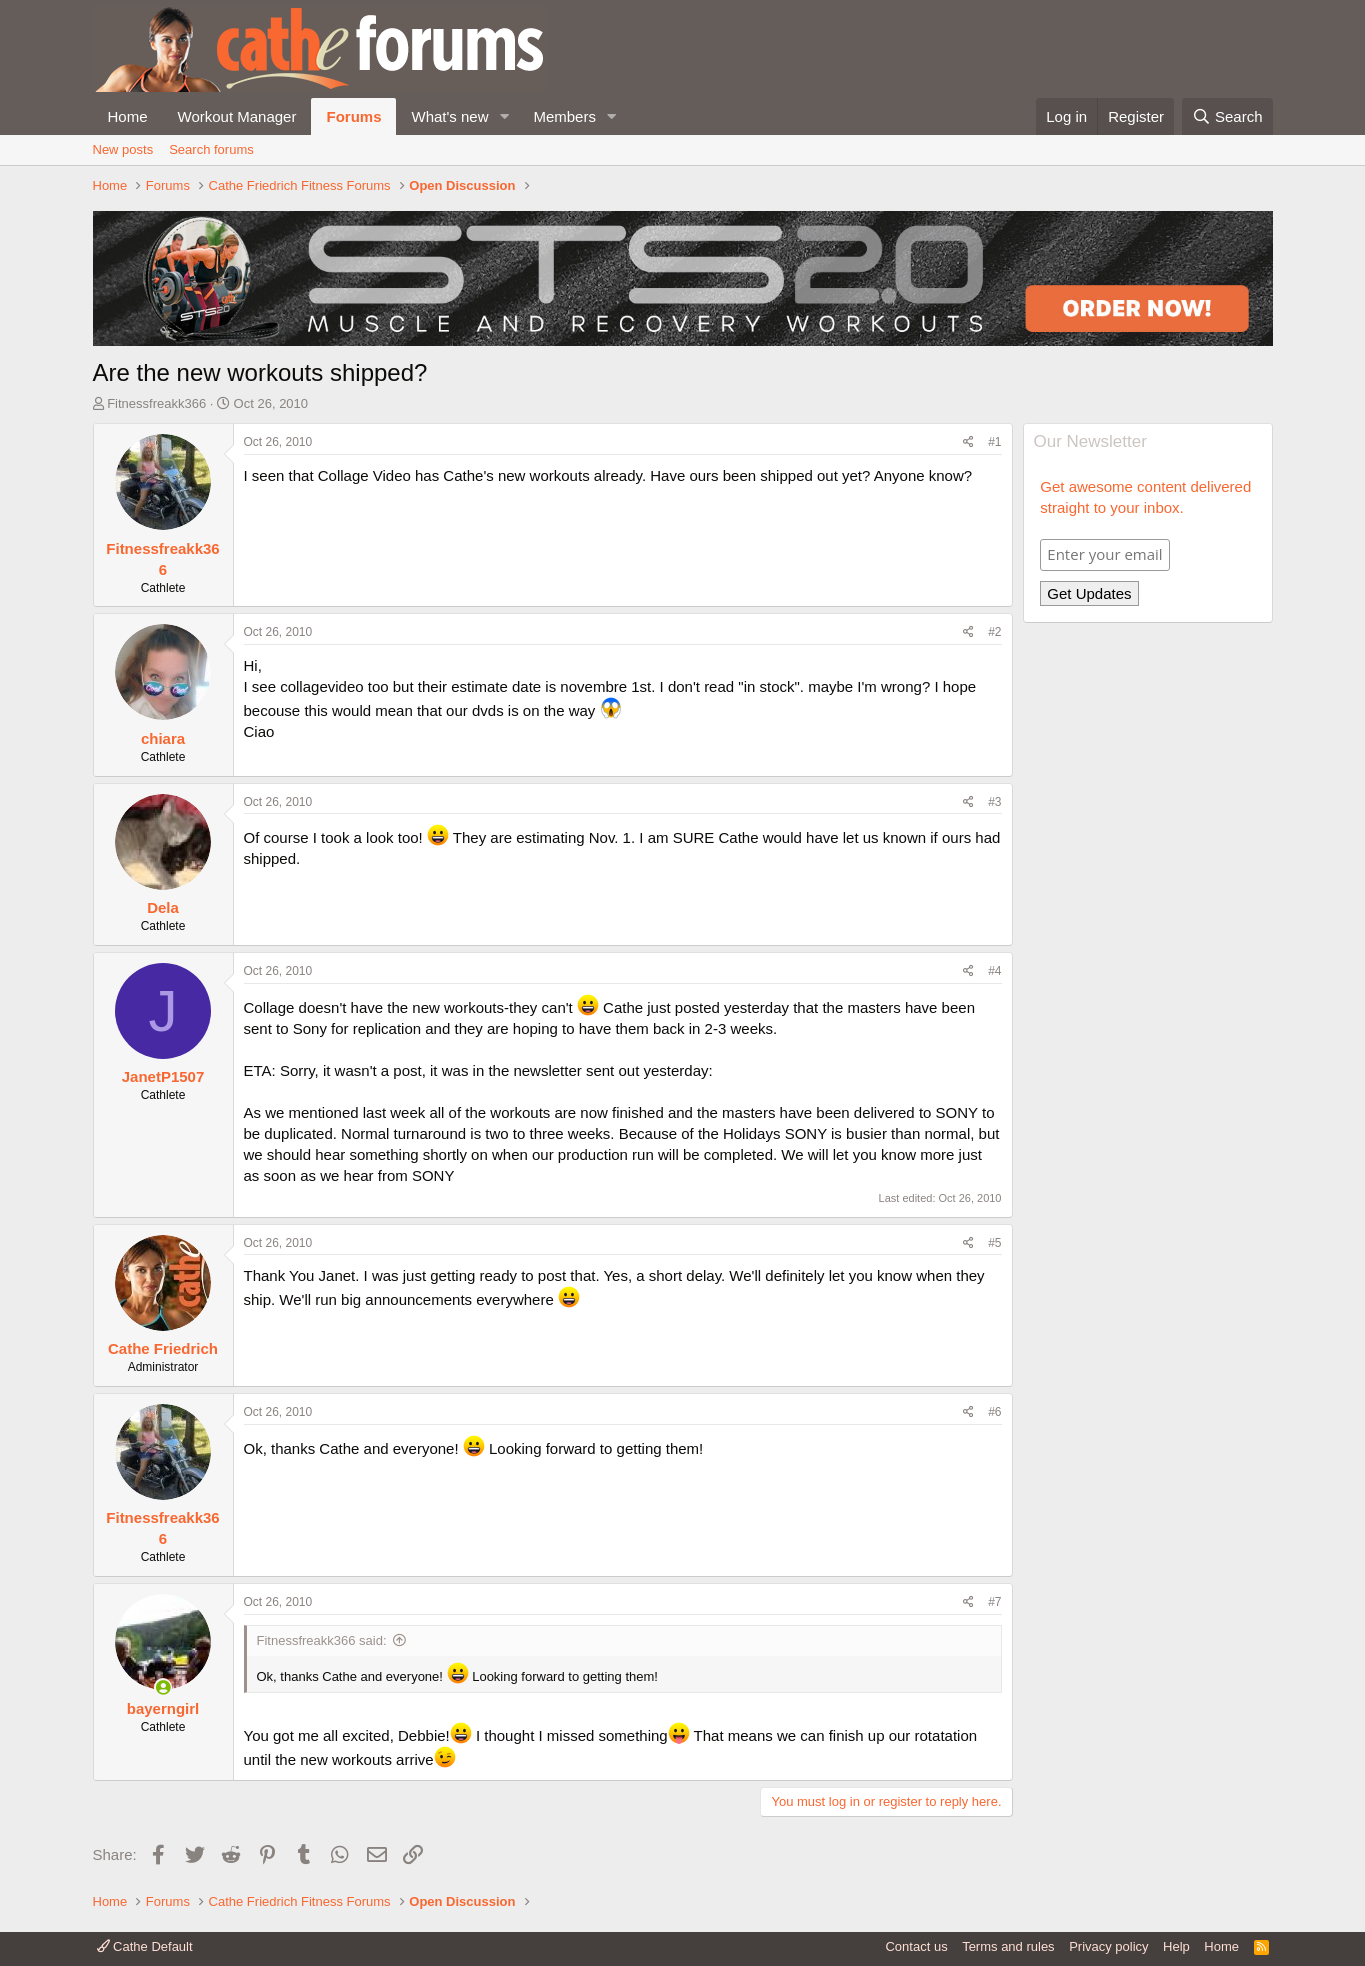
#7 (994, 1602)
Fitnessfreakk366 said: (322, 1640)
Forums (353, 116)
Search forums (211, 149)
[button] (504, 116)
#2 (994, 632)
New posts (123, 149)
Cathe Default (145, 1946)
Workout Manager (237, 116)
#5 (994, 1243)
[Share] (968, 442)
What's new (449, 116)
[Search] (1227, 116)
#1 (994, 442)
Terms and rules (1008, 1946)
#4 (994, 971)
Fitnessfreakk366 (156, 403)
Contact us (916, 1946)
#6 (994, 1412)
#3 (994, 802)
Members (564, 116)
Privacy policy (1108, 1946)
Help (1176, 1946)
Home (128, 116)
